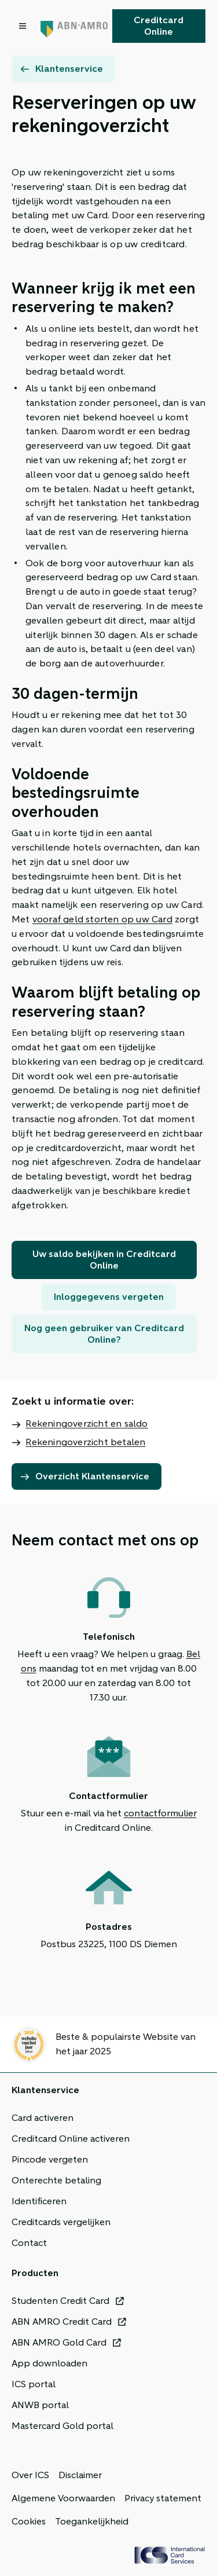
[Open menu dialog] (24, 26)
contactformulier (160, 1813)
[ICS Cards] (169, 2555)
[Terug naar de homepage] (74, 26)
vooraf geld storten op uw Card (102, 919)
